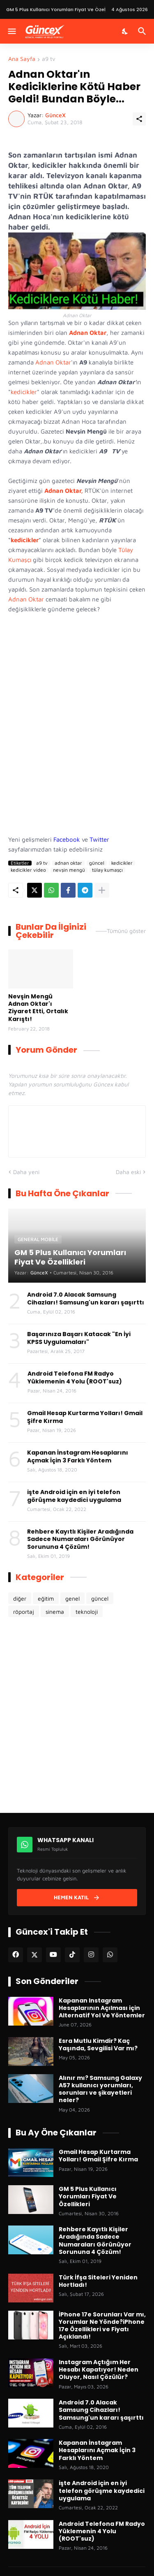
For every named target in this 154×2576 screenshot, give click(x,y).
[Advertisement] (77, 738)
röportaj (23, 1611)
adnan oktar (68, 863)
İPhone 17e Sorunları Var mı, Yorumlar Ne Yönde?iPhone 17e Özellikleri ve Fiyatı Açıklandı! (102, 2326)
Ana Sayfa (21, 59)
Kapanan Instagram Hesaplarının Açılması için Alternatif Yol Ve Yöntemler (102, 2008)
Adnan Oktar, (63, 490)
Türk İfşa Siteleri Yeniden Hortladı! (98, 2281)
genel (72, 1598)
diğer (19, 1598)
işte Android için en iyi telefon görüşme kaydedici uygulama (74, 1495)
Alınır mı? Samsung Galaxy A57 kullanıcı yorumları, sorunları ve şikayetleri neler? (100, 2089)
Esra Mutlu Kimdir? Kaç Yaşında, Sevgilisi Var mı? (98, 2044)
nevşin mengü (69, 870)
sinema (55, 1611)
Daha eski (128, 1171)
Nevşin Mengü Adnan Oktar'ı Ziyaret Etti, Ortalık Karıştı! (38, 1008)
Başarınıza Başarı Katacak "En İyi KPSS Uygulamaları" (79, 1337)
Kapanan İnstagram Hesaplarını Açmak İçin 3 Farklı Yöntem (77, 1456)
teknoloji (87, 1611)
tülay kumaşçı (107, 870)
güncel (96, 863)
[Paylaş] (139, 118)
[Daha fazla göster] (101, 890)
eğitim (46, 1598)
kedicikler (24, 391)
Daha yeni (26, 1171)
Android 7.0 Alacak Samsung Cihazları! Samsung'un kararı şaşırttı (85, 1298)
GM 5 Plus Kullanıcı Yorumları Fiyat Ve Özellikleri (88, 2196)
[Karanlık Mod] (125, 31)
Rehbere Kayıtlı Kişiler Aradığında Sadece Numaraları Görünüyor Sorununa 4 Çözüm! (80, 1539)
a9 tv (48, 59)
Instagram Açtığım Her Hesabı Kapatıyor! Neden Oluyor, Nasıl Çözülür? (98, 2369)
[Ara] (143, 31)
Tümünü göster (126, 931)
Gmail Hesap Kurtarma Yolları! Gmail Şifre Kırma (85, 1416)
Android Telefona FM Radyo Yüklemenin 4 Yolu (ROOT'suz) (75, 1377)
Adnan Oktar (87, 332)
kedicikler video (28, 870)
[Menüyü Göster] (11, 31)
